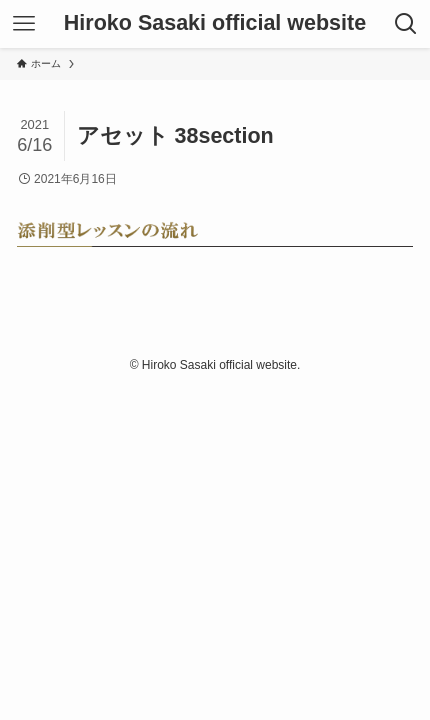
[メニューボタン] (24, 24)
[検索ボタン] (406, 24)
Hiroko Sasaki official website (215, 24)
